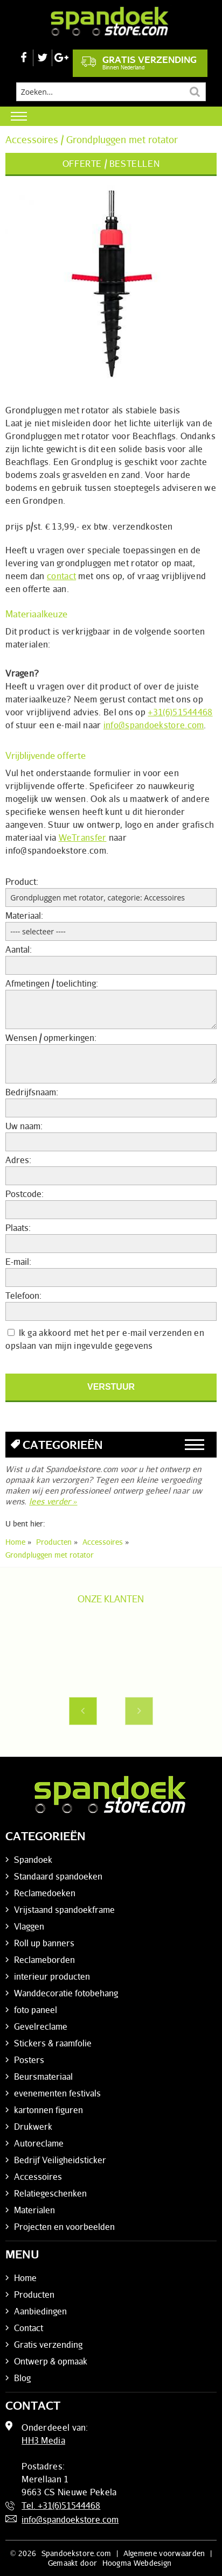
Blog (22, 2378)
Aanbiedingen (40, 2311)
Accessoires (38, 2176)
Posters (29, 2059)
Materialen (34, 2210)
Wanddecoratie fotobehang (66, 1993)
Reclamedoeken (44, 1893)
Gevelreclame (40, 2026)
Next (139, 1711)
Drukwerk (33, 2126)
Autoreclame (39, 2143)
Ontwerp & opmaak (50, 2361)
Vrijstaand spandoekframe (64, 1909)
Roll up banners (44, 1943)
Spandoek (33, 1859)
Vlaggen (29, 1926)
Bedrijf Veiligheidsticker (60, 2160)
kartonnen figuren (48, 2110)
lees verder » (53, 1501)
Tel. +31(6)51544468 (61, 2505)
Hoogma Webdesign (137, 2562)
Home (25, 2277)
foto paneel (35, 2009)
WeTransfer (83, 837)
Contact (28, 2327)
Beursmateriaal (43, 2076)
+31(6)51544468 (180, 712)
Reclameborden (44, 1959)
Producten (34, 2294)
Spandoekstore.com (76, 2553)
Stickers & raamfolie (53, 2043)
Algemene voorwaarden (164, 2553)
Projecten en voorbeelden (64, 2226)
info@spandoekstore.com (153, 725)
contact (61, 576)
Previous (83, 1711)
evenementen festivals (57, 2093)
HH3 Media (43, 2440)
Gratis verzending (139, 62)
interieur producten (52, 1976)
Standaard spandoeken (58, 1876)
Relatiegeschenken (50, 2193)
